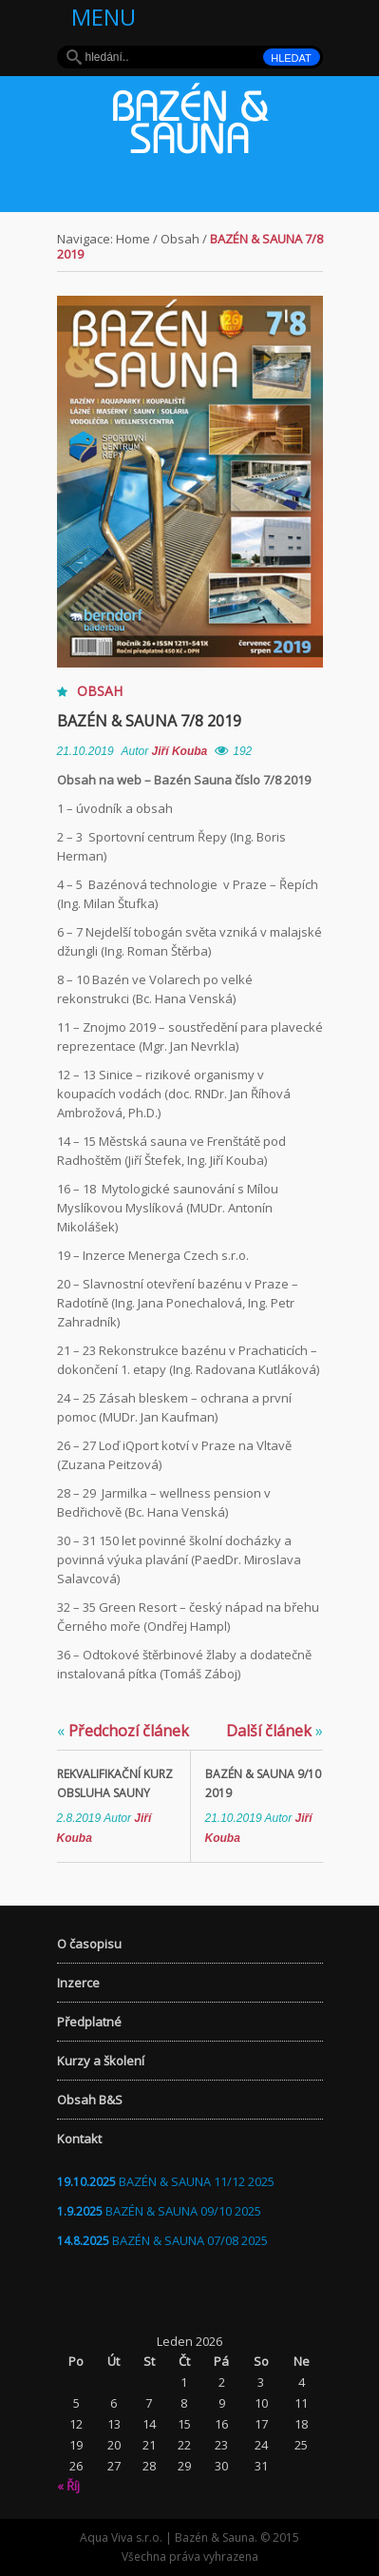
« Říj (68, 2485)
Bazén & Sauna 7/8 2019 (149, 720)
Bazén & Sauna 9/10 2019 (263, 1783)
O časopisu (89, 1943)
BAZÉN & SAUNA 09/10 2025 (183, 2210)
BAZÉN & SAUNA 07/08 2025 (190, 2240)
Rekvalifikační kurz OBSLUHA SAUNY (115, 1783)
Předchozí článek (123, 1730)
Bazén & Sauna (190, 127)
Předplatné (89, 2021)
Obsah (180, 238)
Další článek (274, 1730)
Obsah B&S (90, 2099)
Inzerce (78, 1982)
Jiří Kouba (180, 751)
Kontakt (79, 2138)
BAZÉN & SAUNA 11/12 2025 (197, 2181)
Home (133, 238)
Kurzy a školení (100, 2060)
